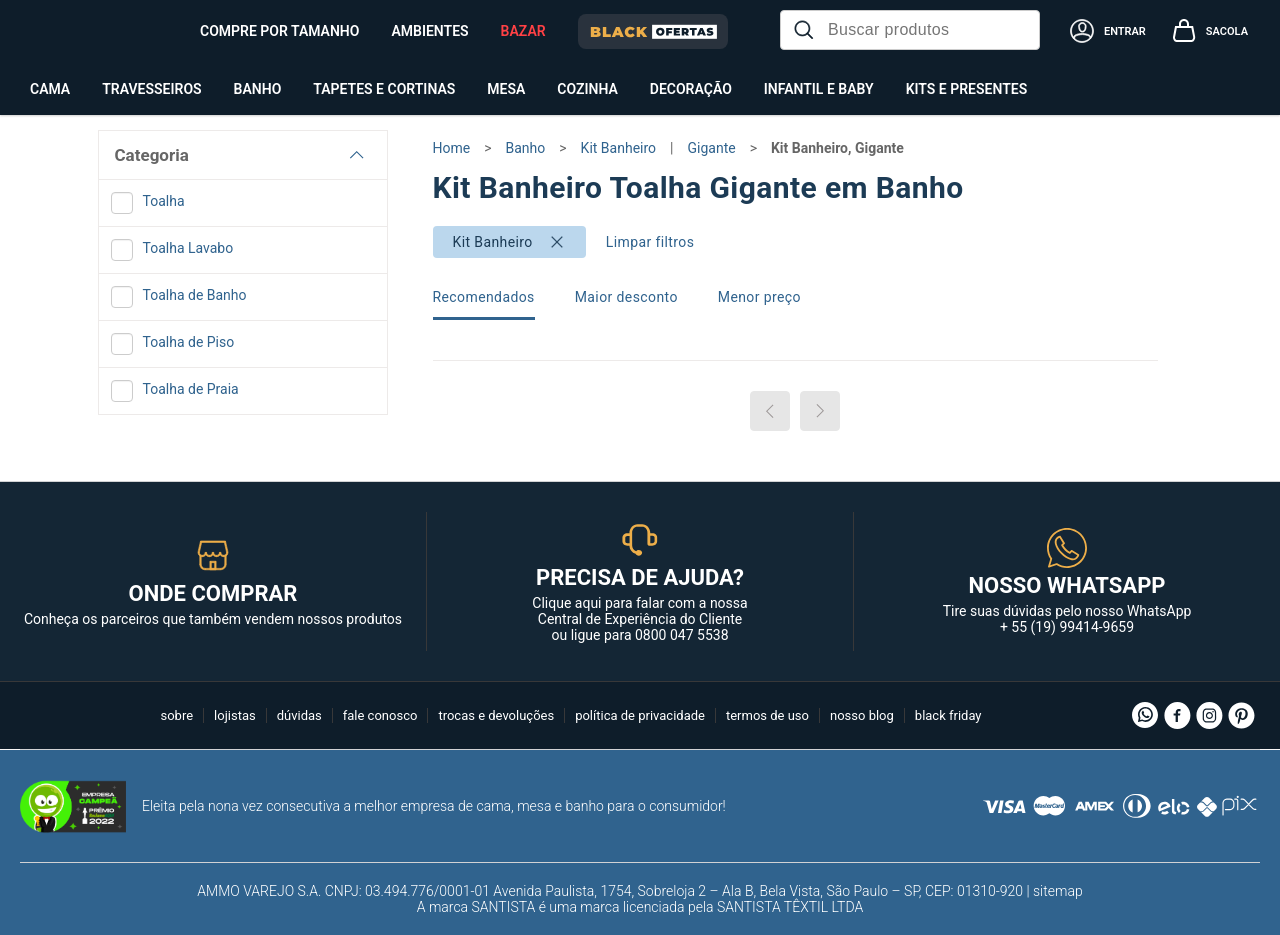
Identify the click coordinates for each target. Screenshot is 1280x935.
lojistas (235, 715)
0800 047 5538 (682, 635)
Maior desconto (626, 297)
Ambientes (429, 31)
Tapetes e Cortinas (384, 89)
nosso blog (862, 715)
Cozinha (587, 89)
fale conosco (380, 715)
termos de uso (767, 715)
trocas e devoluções (496, 715)
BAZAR (523, 31)
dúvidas (299, 715)
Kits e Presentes (967, 89)
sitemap (1058, 891)
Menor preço (759, 297)
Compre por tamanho (279, 31)
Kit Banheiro (493, 242)
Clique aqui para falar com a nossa (639, 611)
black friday (948, 715)
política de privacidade (640, 715)
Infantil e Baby (819, 89)
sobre (176, 715)
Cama (50, 89)
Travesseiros (151, 89)
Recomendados (484, 297)
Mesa (506, 89)
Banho (258, 89)
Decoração (691, 89)
